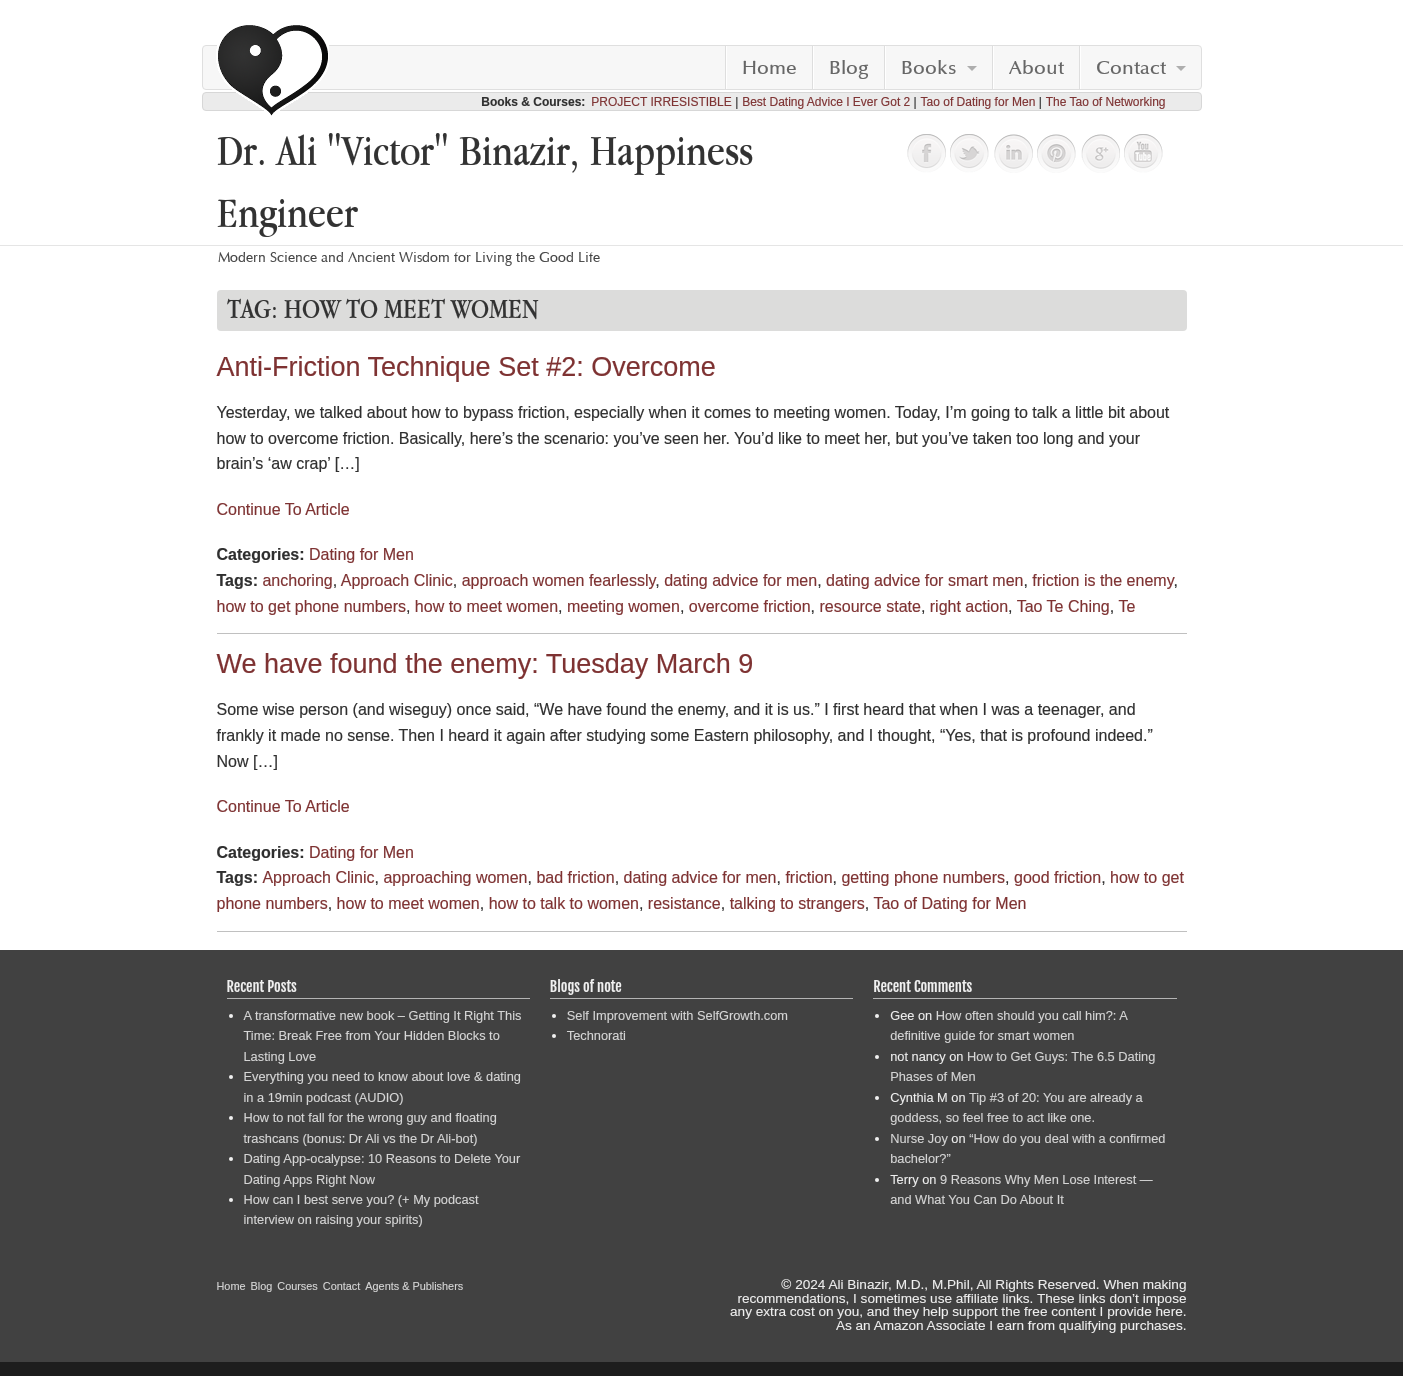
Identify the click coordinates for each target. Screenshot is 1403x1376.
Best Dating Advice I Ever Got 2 (826, 102)
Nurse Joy (919, 1138)
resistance (684, 903)
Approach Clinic (397, 580)
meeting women (623, 606)
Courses (297, 1286)
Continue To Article (283, 509)
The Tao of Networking (1106, 102)
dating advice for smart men (924, 580)
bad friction (575, 877)
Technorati (596, 1035)
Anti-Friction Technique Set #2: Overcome (466, 367)
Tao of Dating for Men (978, 102)
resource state (870, 606)
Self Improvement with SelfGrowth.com (677, 1015)
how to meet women (486, 606)
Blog (849, 68)
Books (929, 68)
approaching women (455, 877)
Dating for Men (361, 554)
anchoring (297, 580)
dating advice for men (740, 580)
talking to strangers (797, 903)
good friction (1057, 877)
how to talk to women (564, 903)
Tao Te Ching (1063, 606)
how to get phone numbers (311, 606)
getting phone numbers (923, 877)
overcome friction (750, 606)
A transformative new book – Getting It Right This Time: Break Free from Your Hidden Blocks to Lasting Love (383, 1036)
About (1036, 68)
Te (1126, 606)
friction (808, 877)
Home (769, 68)
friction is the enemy (1102, 580)
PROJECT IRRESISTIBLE (661, 102)
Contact (1131, 68)
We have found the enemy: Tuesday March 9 (485, 664)
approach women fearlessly (559, 580)
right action (969, 606)
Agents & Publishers (414, 1286)
